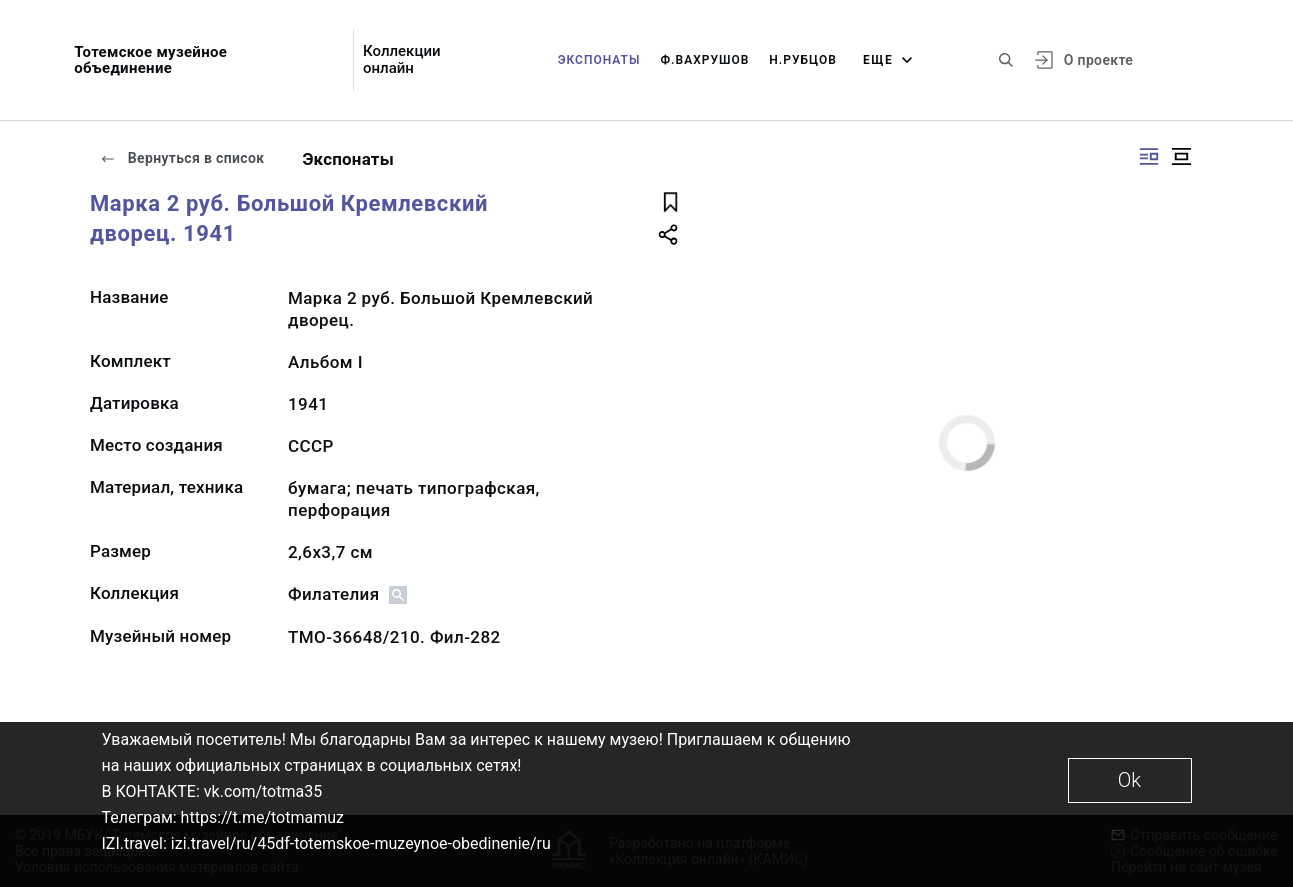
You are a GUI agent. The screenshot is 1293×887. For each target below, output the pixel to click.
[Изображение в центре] (1181, 156)
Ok (1129, 780)
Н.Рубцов (803, 60)
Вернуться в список (182, 158)
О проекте (1098, 60)
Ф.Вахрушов (704, 60)
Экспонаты (599, 60)
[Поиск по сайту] (1006, 60)
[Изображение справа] (1149, 156)
